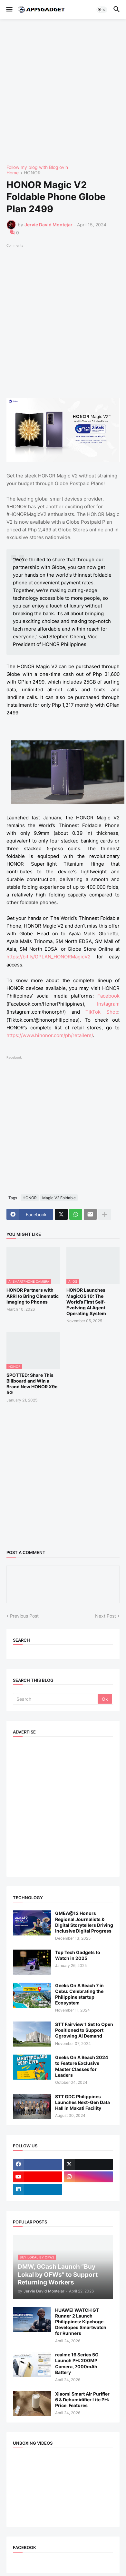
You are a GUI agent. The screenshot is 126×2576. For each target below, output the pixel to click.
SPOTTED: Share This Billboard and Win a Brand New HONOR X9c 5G (31, 1383)
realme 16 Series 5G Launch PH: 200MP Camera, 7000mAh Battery (77, 2363)
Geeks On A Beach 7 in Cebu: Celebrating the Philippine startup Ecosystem (79, 1994)
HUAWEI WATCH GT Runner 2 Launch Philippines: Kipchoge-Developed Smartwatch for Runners (80, 2321)
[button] (9, 9)
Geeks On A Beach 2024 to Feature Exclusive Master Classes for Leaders (81, 2066)
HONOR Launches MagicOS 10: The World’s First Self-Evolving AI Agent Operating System (86, 1301)
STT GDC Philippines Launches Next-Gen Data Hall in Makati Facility (82, 2102)
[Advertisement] (63, 91)
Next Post (105, 1616)
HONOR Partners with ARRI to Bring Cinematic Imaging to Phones (32, 1295)
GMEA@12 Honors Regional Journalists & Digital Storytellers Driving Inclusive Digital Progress (84, 1922)
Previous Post (24, 1616)
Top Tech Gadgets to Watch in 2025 (77, 1955)
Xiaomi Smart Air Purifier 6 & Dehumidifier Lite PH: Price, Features (82, 2399)
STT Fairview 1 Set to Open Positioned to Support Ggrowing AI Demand (84, 2030)
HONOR (32, 172)
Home (12, 172)
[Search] (56, 1699)
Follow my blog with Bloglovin (37, 167)
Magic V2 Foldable (59, 1197)
